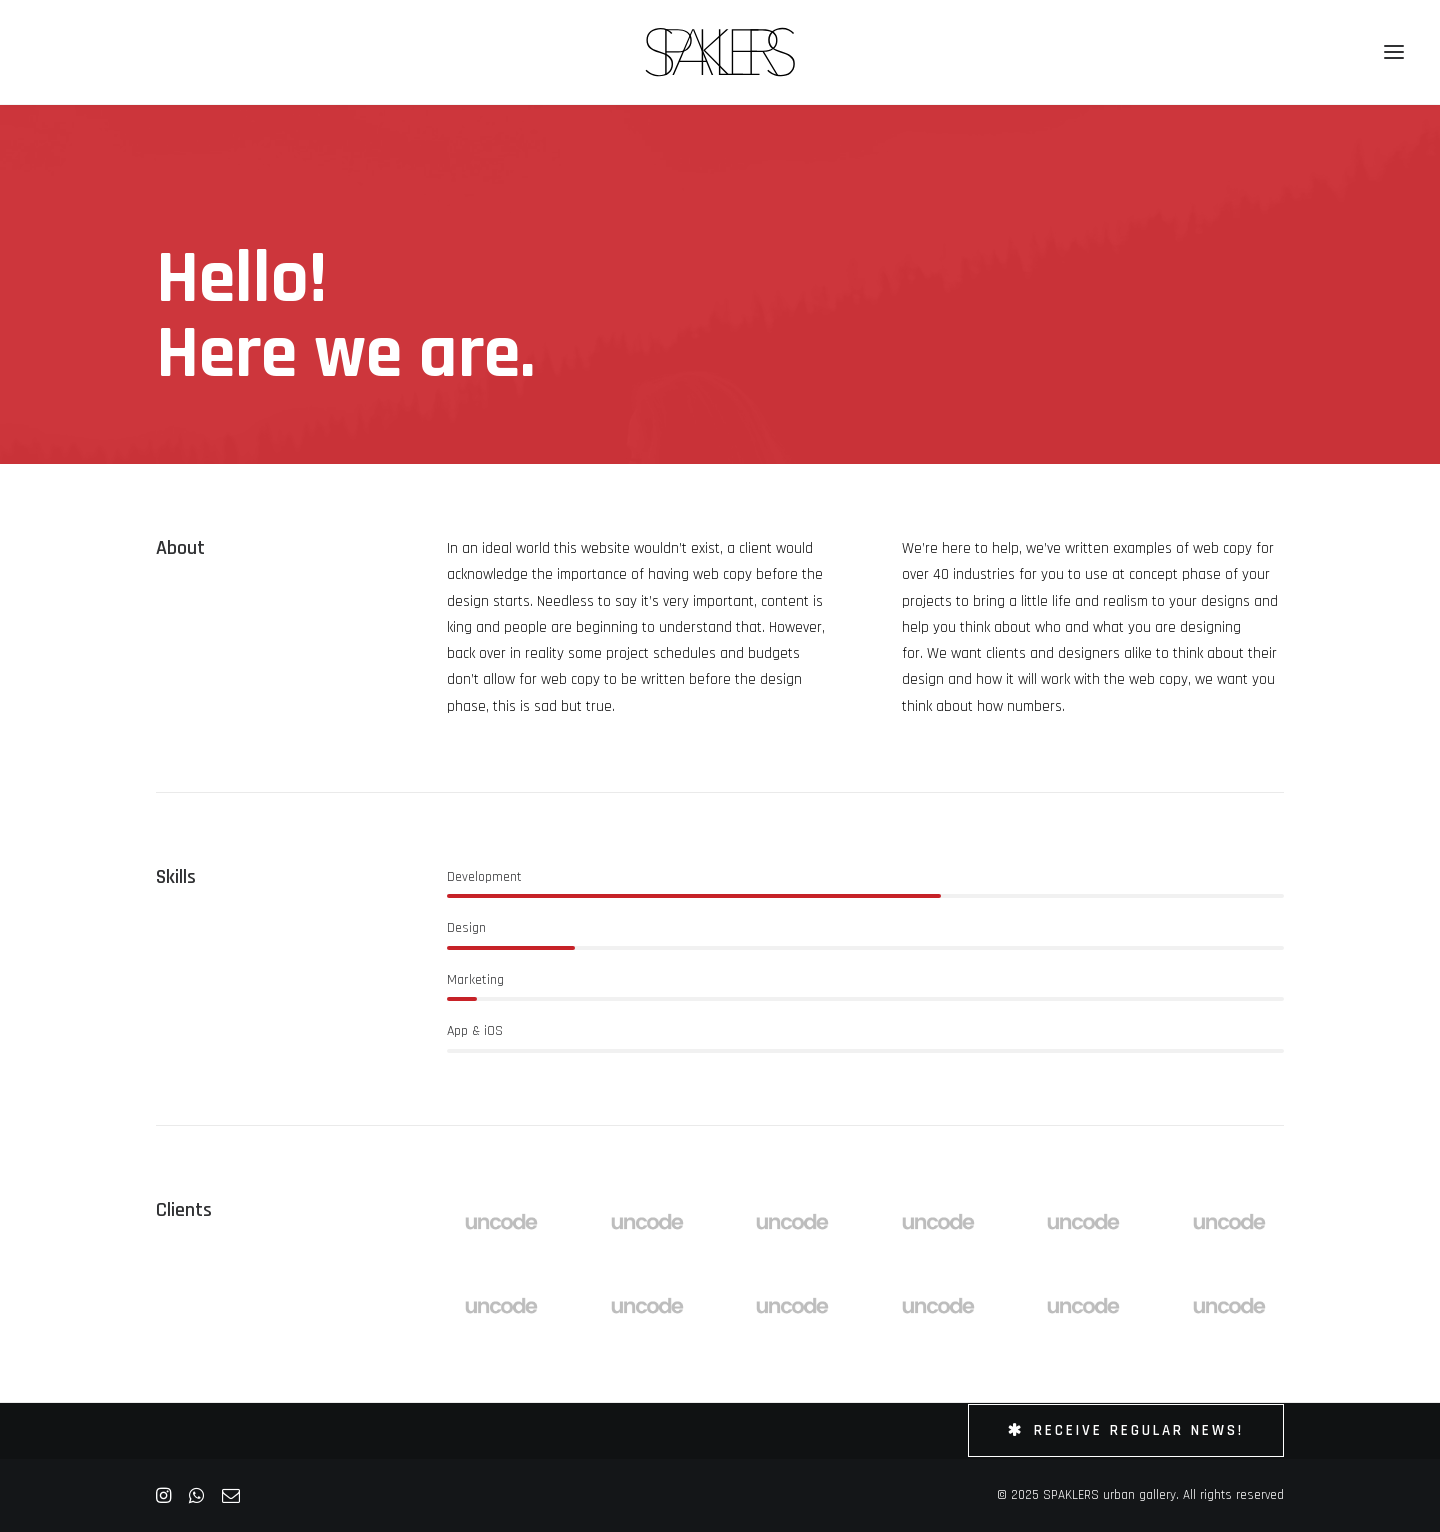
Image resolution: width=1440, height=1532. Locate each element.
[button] (1394, 52)
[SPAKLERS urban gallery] (720, 52)
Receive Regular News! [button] (1126, 1430)
